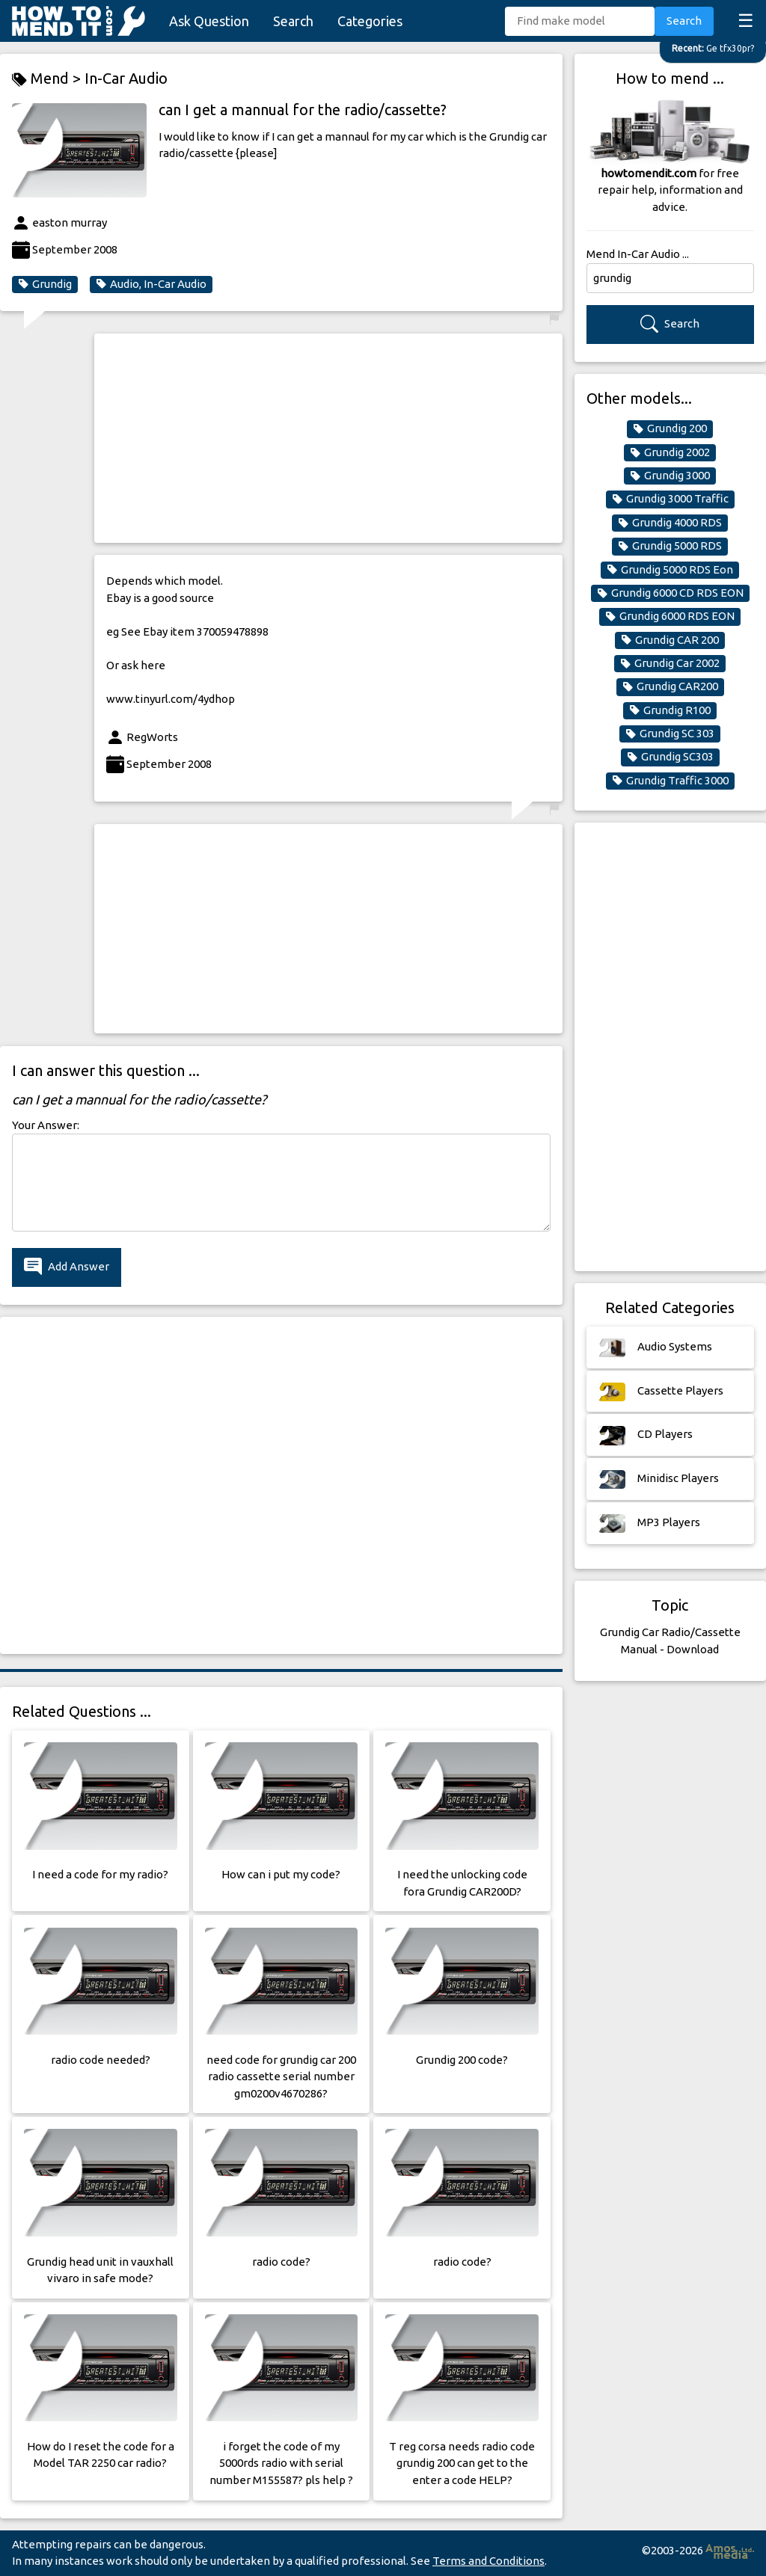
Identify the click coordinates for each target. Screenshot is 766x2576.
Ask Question (209, 20)
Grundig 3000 (670, 475)
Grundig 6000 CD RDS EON (670, 593)
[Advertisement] (328, 438)
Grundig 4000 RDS (670, 522)
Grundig (45, 284)
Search (293, 20)
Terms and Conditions (488, 2560)
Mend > (48, 79)
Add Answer (66, 1267)
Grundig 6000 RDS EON (670, 616)
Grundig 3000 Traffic (670, 498)
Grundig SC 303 (669, 733)
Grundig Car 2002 (670, 663)
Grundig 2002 (670, 452)
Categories (369, 20)
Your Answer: (45, 1125)
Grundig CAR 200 (670, 640)
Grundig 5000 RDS (670, 546)
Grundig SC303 (670, 756)
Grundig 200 (670, 428)
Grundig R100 (670, 710)
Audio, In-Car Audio (151, 284)
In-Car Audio (126, 78)
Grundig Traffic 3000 (670, 780)
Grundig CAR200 (670, 686)
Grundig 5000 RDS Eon (670, 570)
